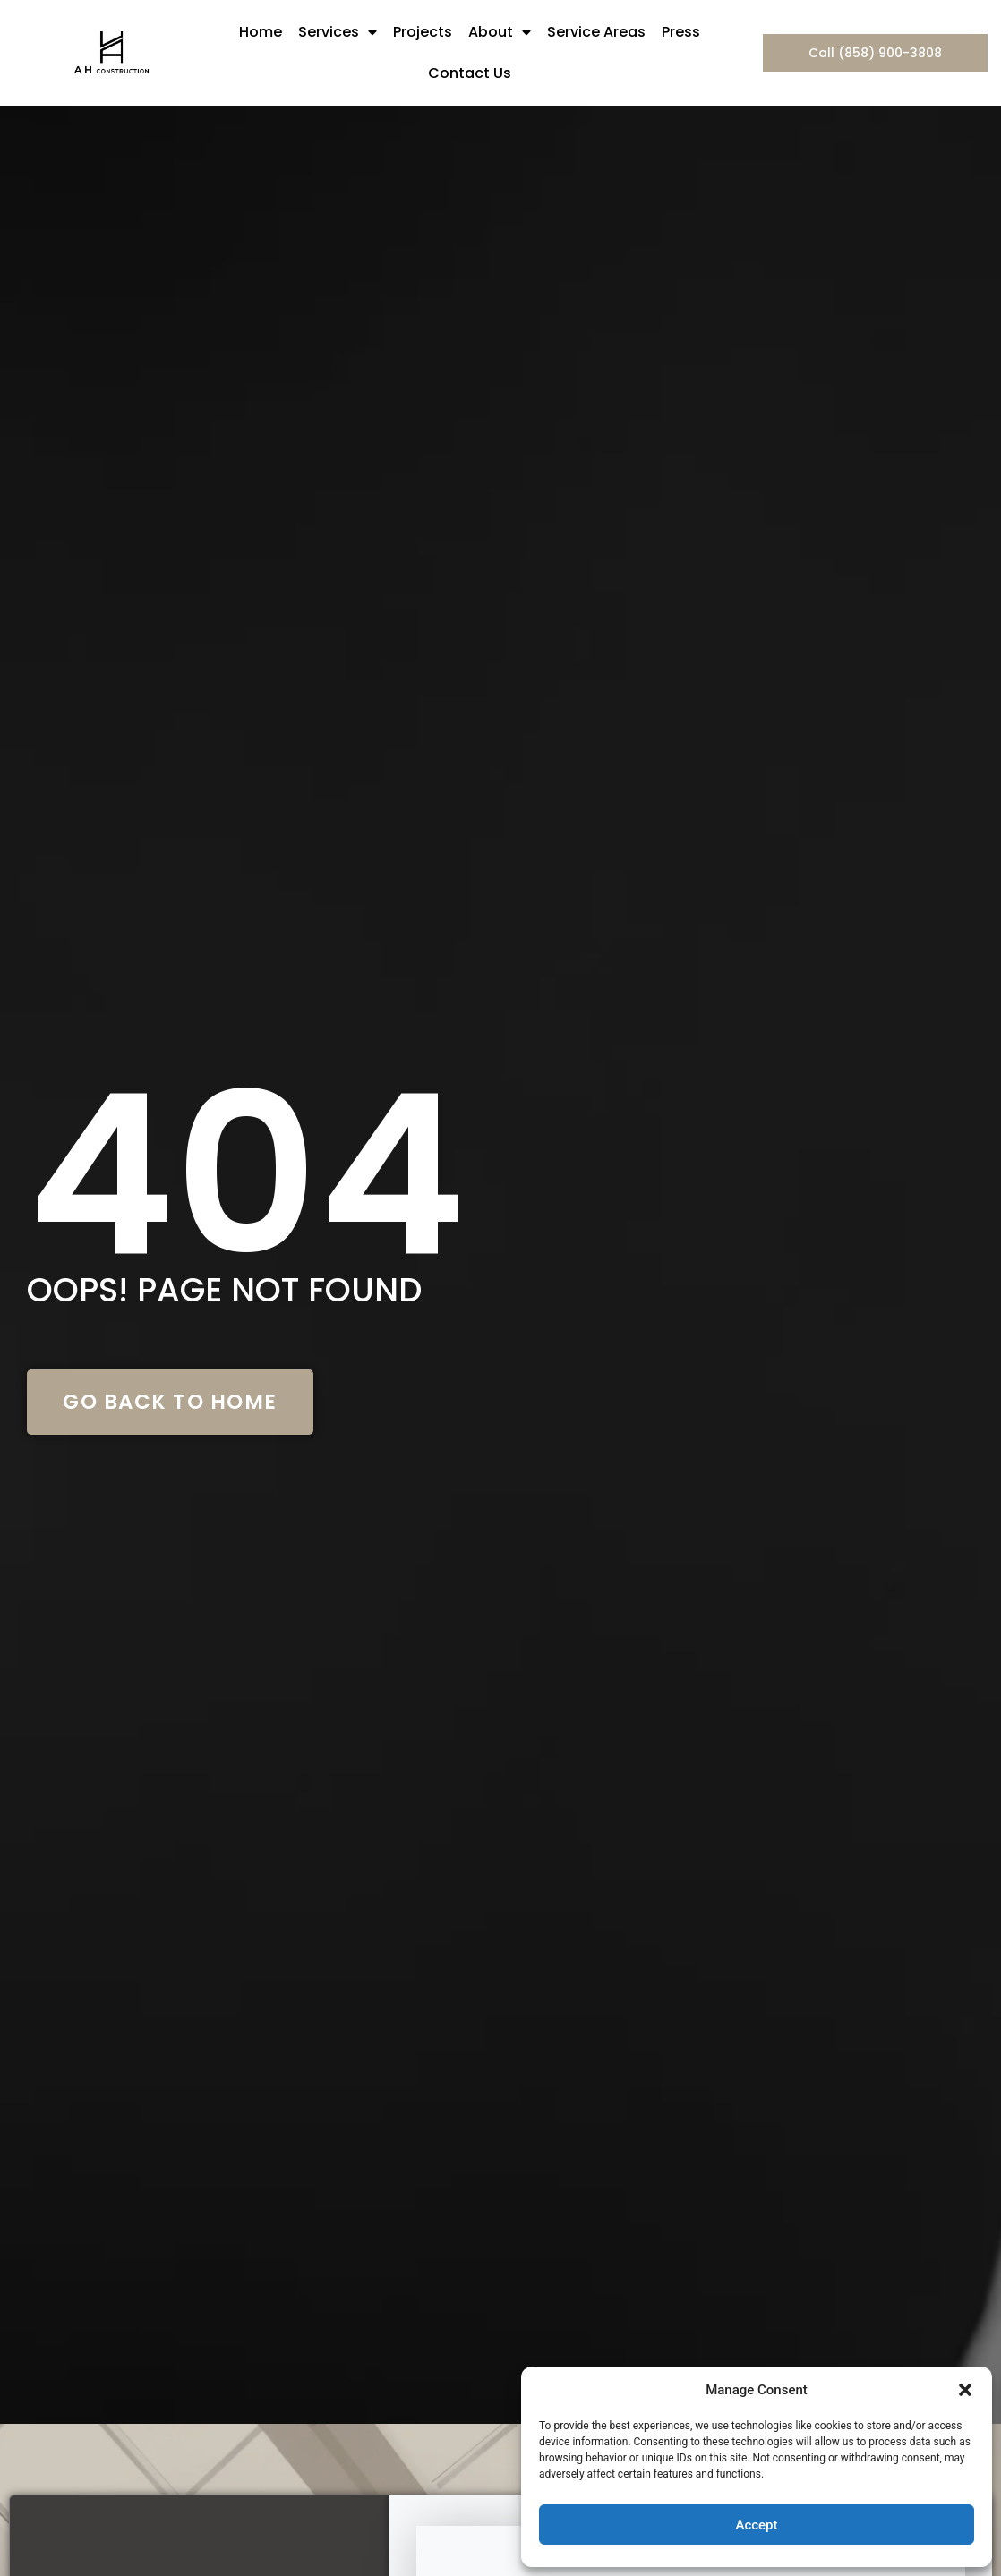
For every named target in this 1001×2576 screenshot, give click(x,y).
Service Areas (596, 31)
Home (260, 31)
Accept (756, 2525)
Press (681, 31)
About (499, 32)
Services (337, 32)
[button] (965, 2390)
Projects (422, 31)
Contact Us (469, 73)
